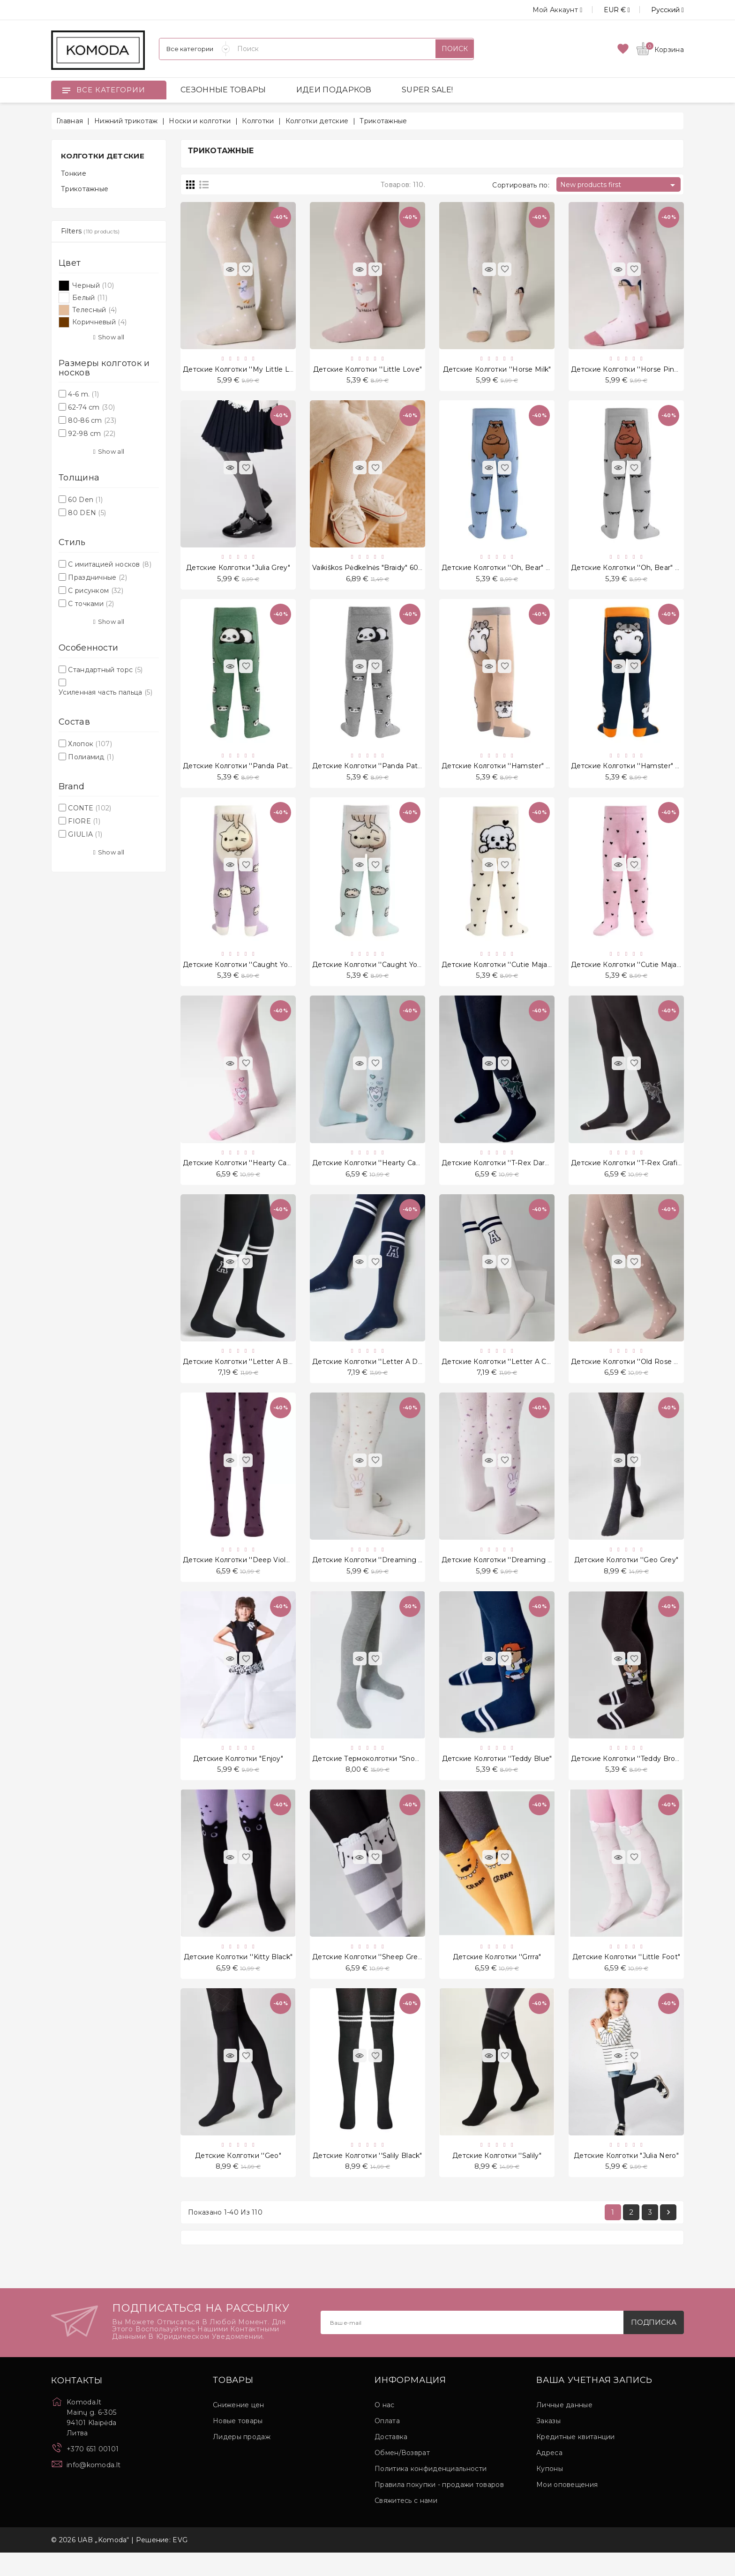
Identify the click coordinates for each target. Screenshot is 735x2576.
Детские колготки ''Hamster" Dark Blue (640, 771)
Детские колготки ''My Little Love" (243, 370)
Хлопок (90, 744)
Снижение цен (238, 2428)
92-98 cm (91, 433)
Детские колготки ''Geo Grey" (626, 1575)
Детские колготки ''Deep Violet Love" (249, 1575)
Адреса (549, 2476)
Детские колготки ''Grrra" (497, 1976)
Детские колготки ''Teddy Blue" (497, 1776)
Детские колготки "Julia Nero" (626, 2177)
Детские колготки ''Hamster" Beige (504, 771)
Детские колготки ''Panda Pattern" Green (255, 771)
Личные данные (564, 2428)
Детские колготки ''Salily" (496, 2177)
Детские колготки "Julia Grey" (238, 571)
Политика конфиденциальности (431, 2492)
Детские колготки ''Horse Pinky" (627, 370)
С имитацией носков (109, 564)
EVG (180, 2563)
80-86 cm (92, 420)
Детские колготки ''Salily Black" (367, 2177)
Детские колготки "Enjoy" (238, 1776)
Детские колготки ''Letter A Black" (243, 1374)
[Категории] (194, 49)
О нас (385, 2428)
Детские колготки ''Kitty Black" (238, 1976)
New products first (619, 185)
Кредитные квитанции (575, 2460)
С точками (91, 603)
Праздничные (97, 577)
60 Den (85, 499)
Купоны (549, 2492)
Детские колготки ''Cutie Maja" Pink (634, 972)
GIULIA (85, 834)
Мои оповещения (567, 2508)
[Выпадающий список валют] (606, 10)
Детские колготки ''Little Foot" (626, 1976)
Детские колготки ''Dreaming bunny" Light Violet (528, 1575)
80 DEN (87, 513)
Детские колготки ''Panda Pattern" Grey (382, 771)
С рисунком (95, 590)
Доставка (391, 2460)
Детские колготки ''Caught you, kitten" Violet (262, 972)
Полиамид (91, 757)
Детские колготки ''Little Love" (367, 370)
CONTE (89, 808)
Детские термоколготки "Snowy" (369, 1776)
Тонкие (73, 173)
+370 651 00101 (93, 2472)
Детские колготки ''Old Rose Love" (632, 1374)
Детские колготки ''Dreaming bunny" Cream (390, 1575)
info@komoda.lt (93, 2488)
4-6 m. (83, 394)
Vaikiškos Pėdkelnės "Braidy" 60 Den (373, 571)
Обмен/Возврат (402, 2476)
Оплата (387, 2444)
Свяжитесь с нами (406, 2524)
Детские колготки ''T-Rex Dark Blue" (505, 1173)
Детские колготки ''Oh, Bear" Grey (631, 571)
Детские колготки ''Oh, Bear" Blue (501, 571)
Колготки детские (102, 155)
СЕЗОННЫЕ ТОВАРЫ (223, 89)
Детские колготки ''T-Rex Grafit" (627, 1173)
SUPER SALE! (427, 89)
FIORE (84, 821)
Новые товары (238, 2444)
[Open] (66, 90)
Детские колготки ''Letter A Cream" (504, 1374)
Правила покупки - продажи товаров (439, 2508)
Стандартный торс (105, 670)
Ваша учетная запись (594, 2404)
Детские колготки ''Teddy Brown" (629, 1776)
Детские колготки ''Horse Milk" (497, 370)
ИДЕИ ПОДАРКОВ (334, 89)
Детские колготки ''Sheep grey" (368, 1976)
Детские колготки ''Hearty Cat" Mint (375, 1173)
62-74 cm (91, 407)
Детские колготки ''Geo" (238, 2177)
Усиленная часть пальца (105, 692)
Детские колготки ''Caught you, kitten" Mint (389, 972)
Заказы (548, 2444)
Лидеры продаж (241, 2460)
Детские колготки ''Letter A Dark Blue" (380, 1374)
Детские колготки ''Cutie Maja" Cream (508, 972)
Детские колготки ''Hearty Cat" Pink (246, 1173)
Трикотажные (84, 189)
